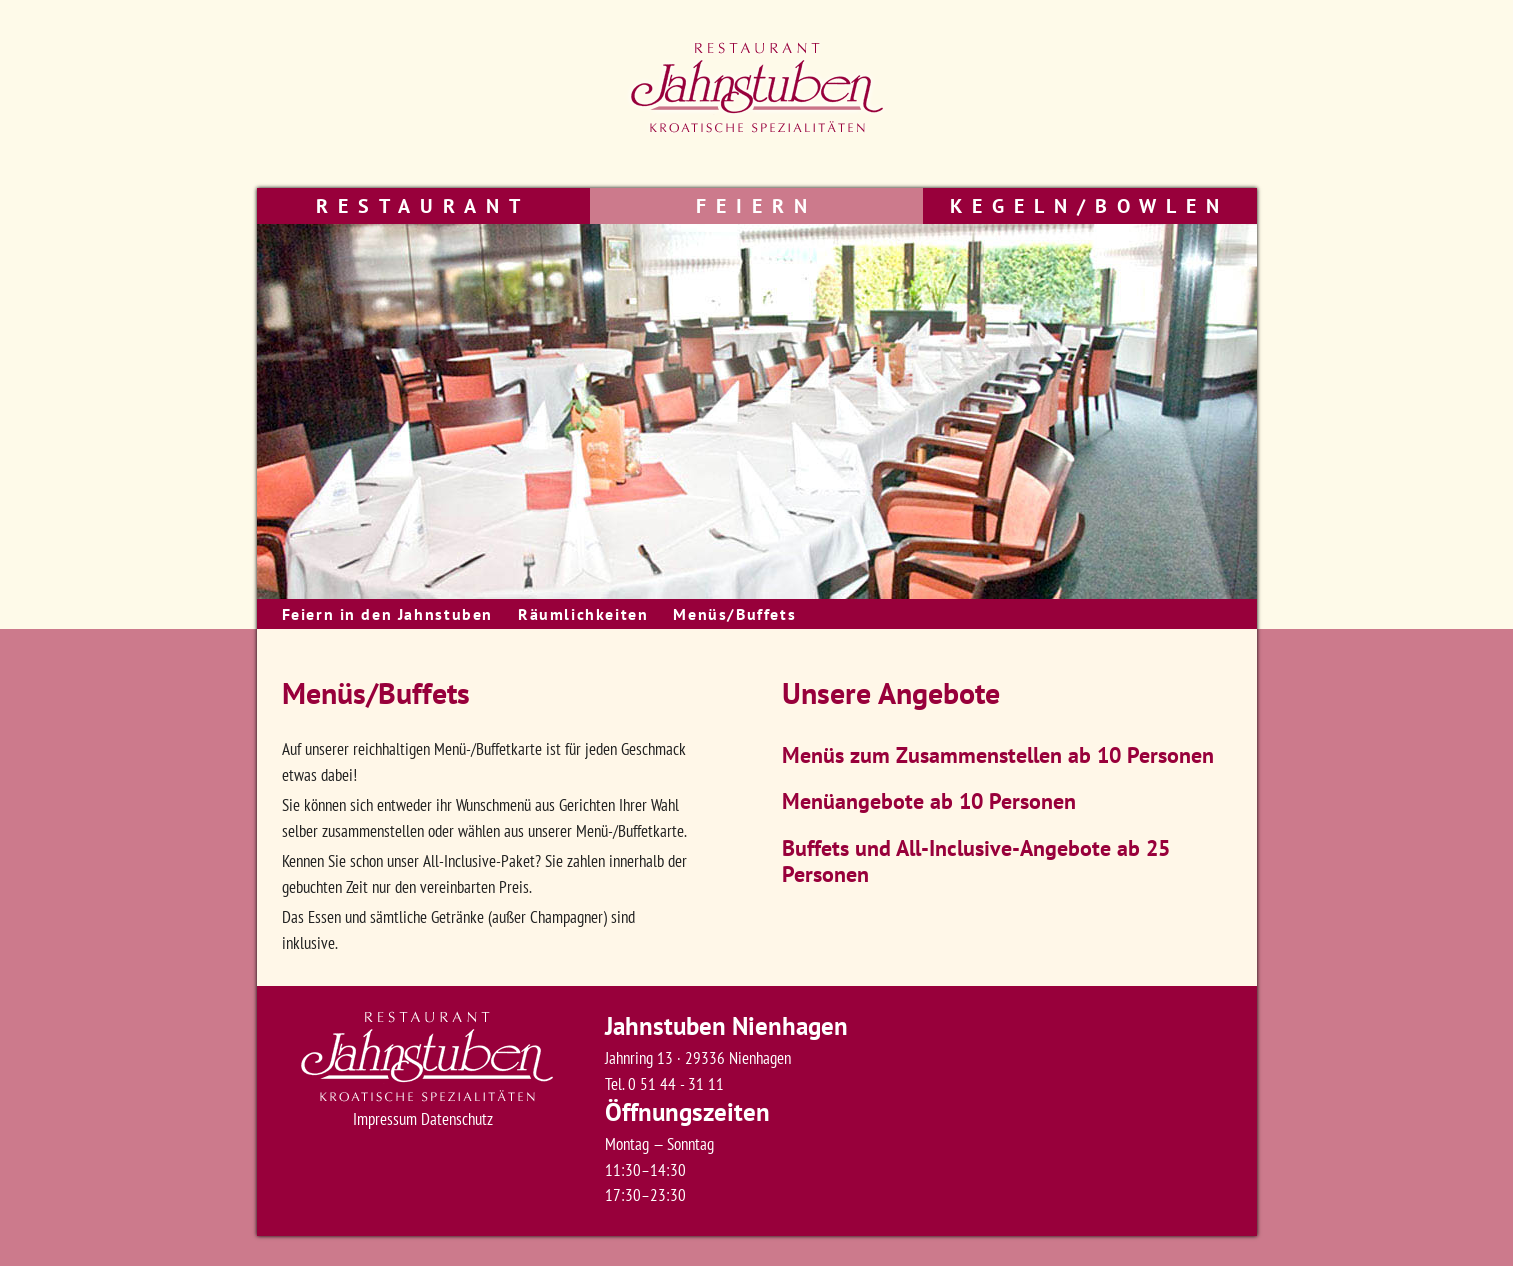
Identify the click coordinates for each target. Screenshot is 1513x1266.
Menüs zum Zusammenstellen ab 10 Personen (998, 755)
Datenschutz (457, 1119)
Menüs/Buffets (734, 614)
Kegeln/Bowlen (1089, 206)
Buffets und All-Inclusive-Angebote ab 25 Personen (976, 861)
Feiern (756, 206)
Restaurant (423, 206)
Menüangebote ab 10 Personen (929, 801)
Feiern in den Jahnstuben (387, 614)
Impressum (385, 1119)
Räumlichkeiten (583, 614)
